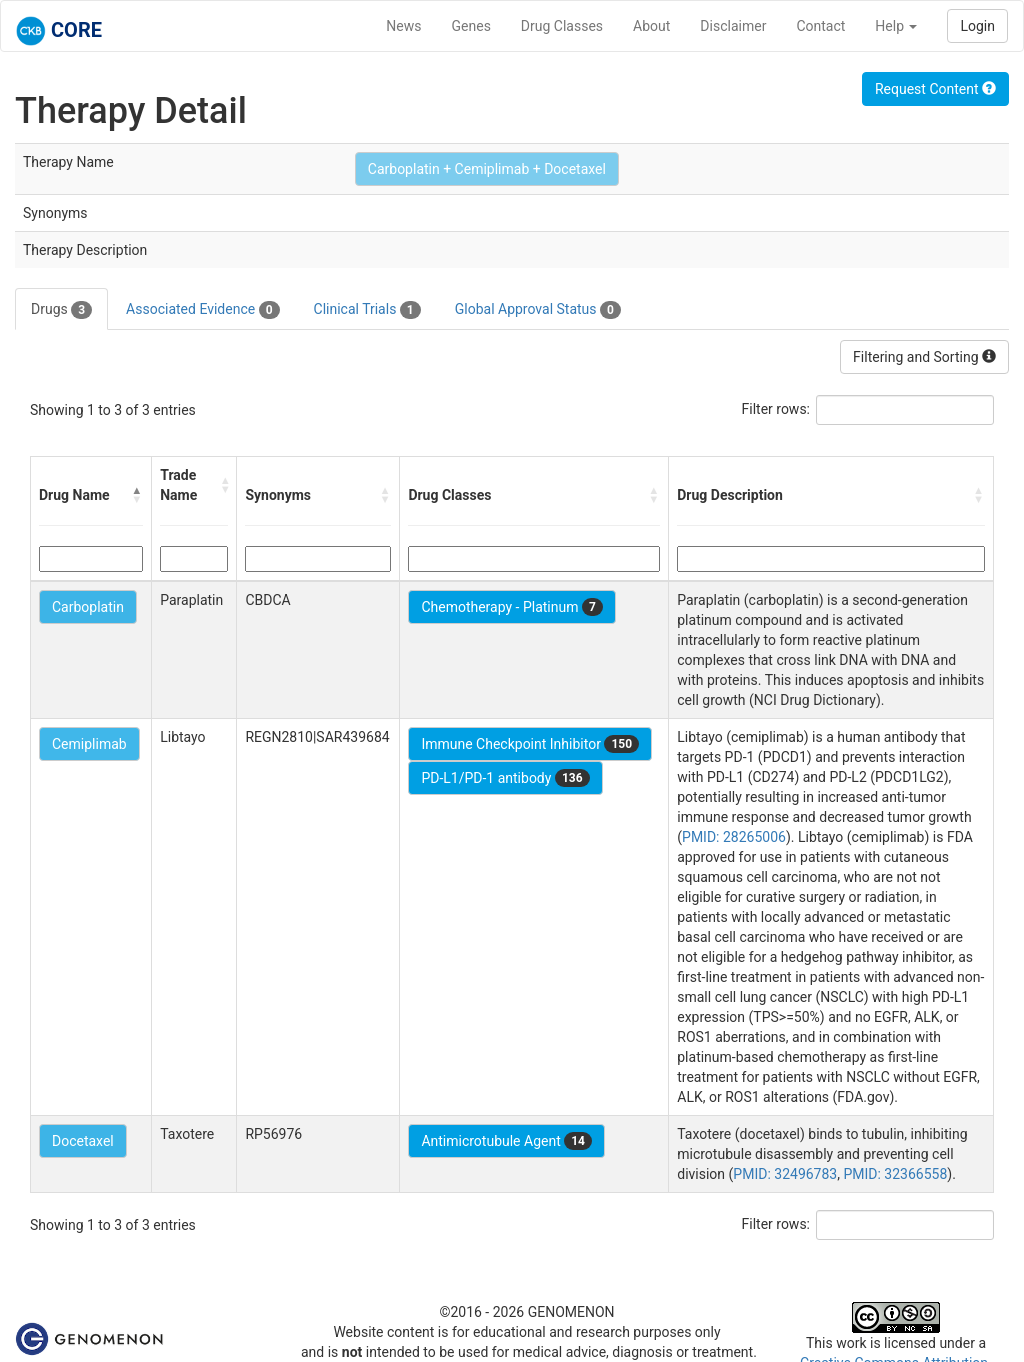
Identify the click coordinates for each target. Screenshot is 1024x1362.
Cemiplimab (89, 744)
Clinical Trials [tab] (367, 310)
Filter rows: (776, 409)
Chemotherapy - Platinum (511, 607)
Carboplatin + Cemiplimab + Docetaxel (487, 169)
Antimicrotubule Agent (506, 1141)
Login (977, 26)
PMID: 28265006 (734, 837)
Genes (471, 26)
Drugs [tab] (61, 310)
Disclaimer (733, 26)
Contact (820, 26)
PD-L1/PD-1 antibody (505, 778)
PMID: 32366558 (895, 1174)
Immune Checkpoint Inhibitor (530, 744)
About (651, 26)
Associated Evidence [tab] (202, 310)
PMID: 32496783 (785, 1174)
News (403, 26)
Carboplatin (88, 607)
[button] (137, 495)
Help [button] (896, 26)
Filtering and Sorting (924, 357)
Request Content (935, 89)
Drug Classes (562, 26)
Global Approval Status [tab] (538, 310)
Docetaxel (83, 1141)
